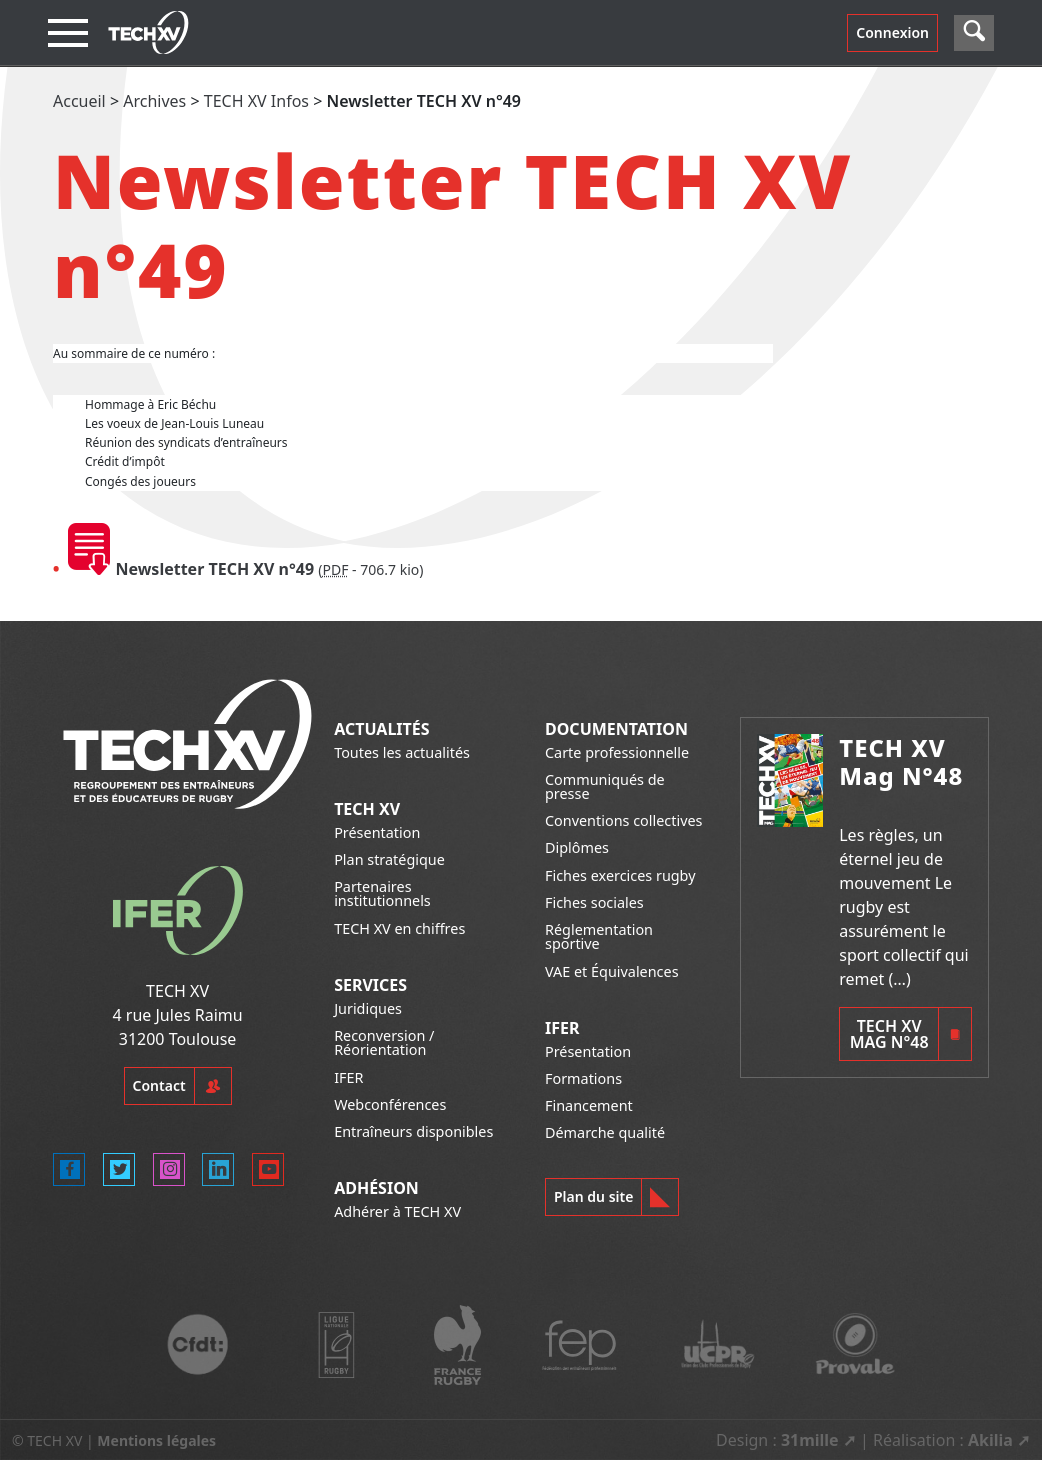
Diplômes (577, 847)
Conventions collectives (623, 820)
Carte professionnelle (617, 752)
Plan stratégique (389, 859)
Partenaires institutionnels (382, 893)
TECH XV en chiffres (399, 928)
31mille (810, 1440)
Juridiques (368, 1008)
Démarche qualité (605, 1132)
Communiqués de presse (605, 786)
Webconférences (390, 1104)
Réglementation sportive (599, 936)
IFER (348, 1077)
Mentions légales (156, 1440)
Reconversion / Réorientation (384, 1042)
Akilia (990, 1440)
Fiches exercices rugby (620, 875)
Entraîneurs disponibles (413, 1131)
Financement (589, 1105)
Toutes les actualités (402, 752)
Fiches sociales (594, 902)
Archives (154, 101)
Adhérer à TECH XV (397, 1211)
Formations (583, 1078)
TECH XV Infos (256, 101)
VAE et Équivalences (612, 971)
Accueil (79, 101)
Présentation (377, 832)
